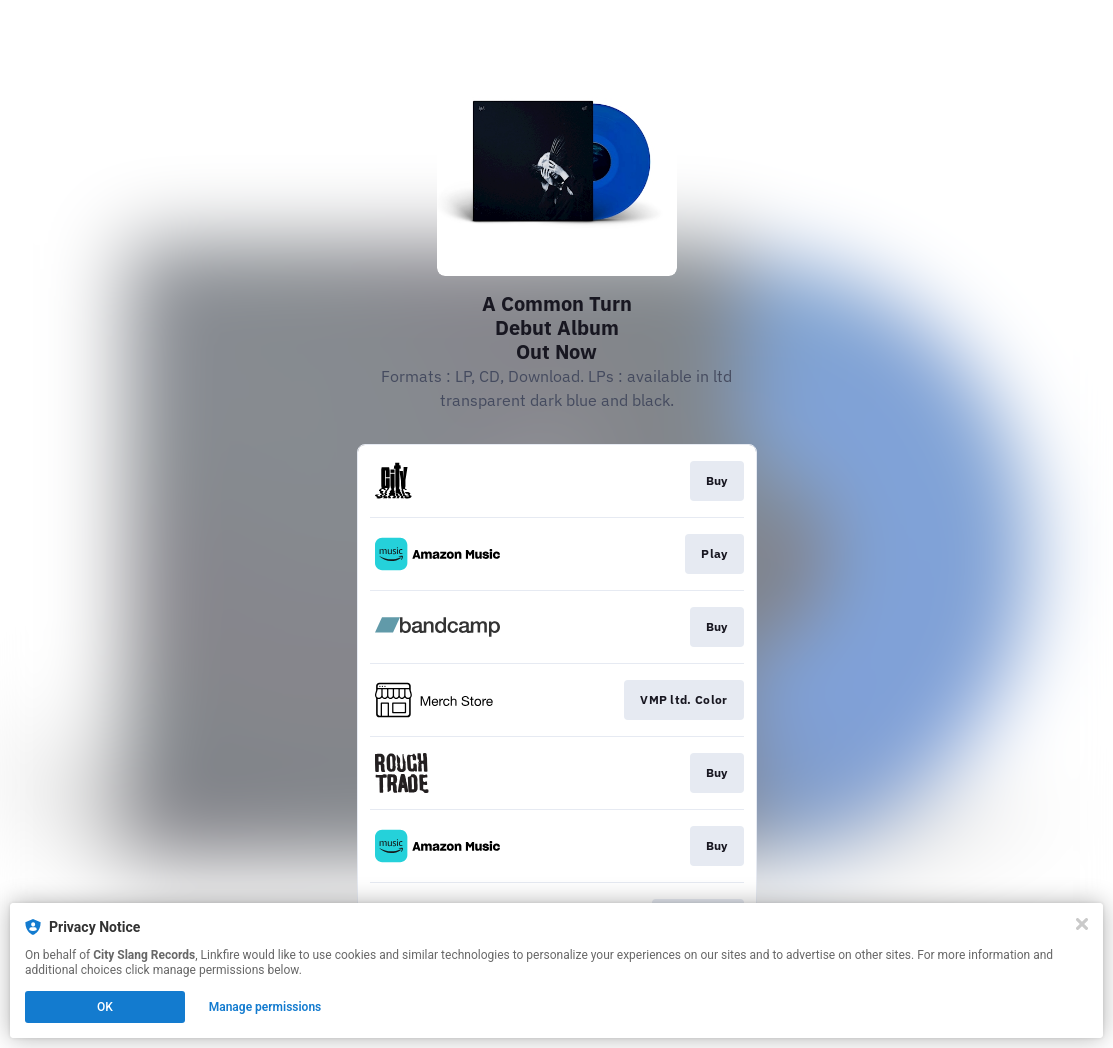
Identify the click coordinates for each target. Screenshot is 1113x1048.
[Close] (1082, 924)
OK (105, 1007)
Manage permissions (265, 1007)
